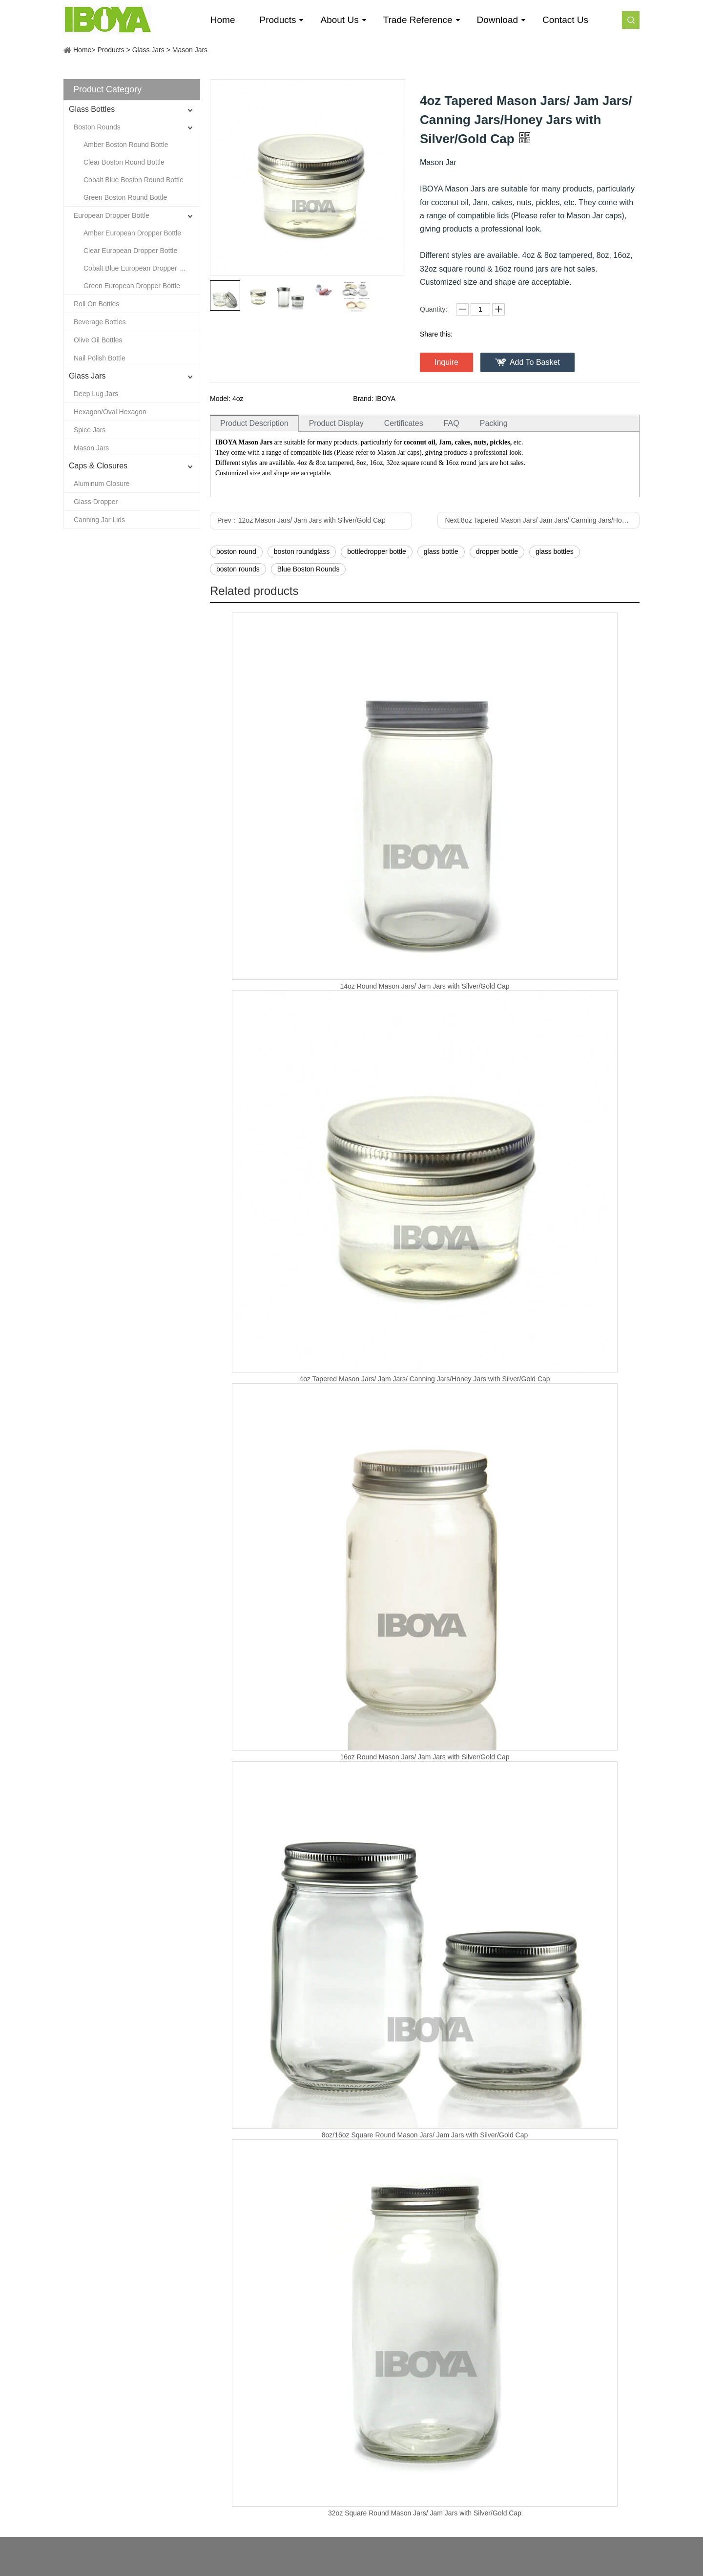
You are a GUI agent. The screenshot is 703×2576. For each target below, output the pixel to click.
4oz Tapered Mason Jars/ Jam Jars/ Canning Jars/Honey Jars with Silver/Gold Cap (424, 1379)
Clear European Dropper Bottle (130, 250)
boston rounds (238, 569)
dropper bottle (497, 551)
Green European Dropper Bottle (131, 286)
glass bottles (555, 551)
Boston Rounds (97, 127)
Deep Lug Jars (96, 394)
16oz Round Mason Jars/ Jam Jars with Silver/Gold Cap (424, 1757)
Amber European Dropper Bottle (132, 233)
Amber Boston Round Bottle (125, 144)
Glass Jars (148, 50)
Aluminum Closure (101, 483)
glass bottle (441, 551)
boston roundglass (302, 551)
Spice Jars (89, 430)
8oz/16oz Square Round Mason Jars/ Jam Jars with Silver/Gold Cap (425, 2135)
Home (82, 50)
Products (110, 50)
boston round (236, 551)
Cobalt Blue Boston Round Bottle (133, 180)
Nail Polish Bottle (99, 358)
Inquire (446, 362)
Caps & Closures (98, 466)
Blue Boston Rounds (308, 569)
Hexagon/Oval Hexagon (110, 412)
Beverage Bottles (100, 322)
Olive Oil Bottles (98, 340)
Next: (542, 520)
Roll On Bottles (96, 304)
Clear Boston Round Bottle (124, 162)
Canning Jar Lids (99, 520)
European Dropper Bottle (111, 215)
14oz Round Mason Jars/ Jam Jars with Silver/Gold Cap (424, 986)
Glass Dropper (96, 502)
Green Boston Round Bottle (125, 197)
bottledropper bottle (376, 551)
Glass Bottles (92, 109)
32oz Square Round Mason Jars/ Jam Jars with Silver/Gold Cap (424, 2513)
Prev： (301, 520)
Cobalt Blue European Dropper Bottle (139, 268)
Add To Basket (535, 362)
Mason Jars (189, 50)
